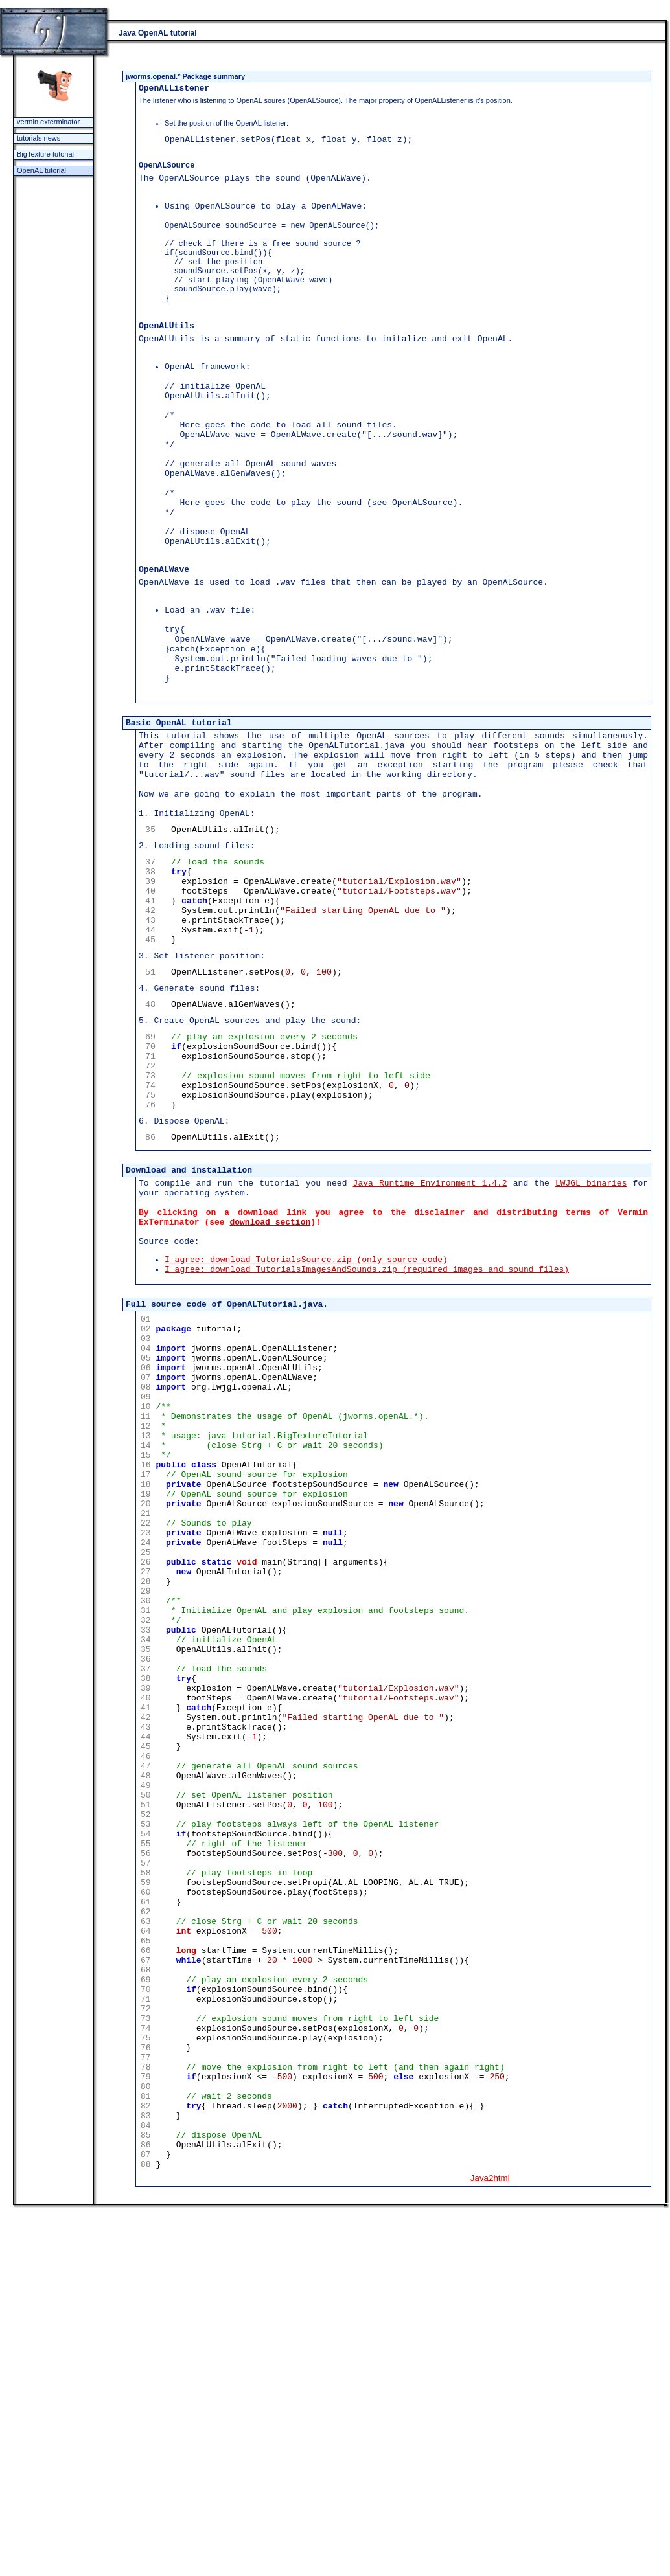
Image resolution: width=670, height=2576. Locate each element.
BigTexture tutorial (45, 154)
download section (269, 1406)
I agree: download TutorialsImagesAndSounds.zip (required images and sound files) (367, 1461)
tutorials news (38, 138)
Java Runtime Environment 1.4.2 (430, 1359)
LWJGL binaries (591, 1359)
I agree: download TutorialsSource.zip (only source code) (306, 1449)
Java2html (490, 2543)
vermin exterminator (48, 122)
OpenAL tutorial (41, 170)
